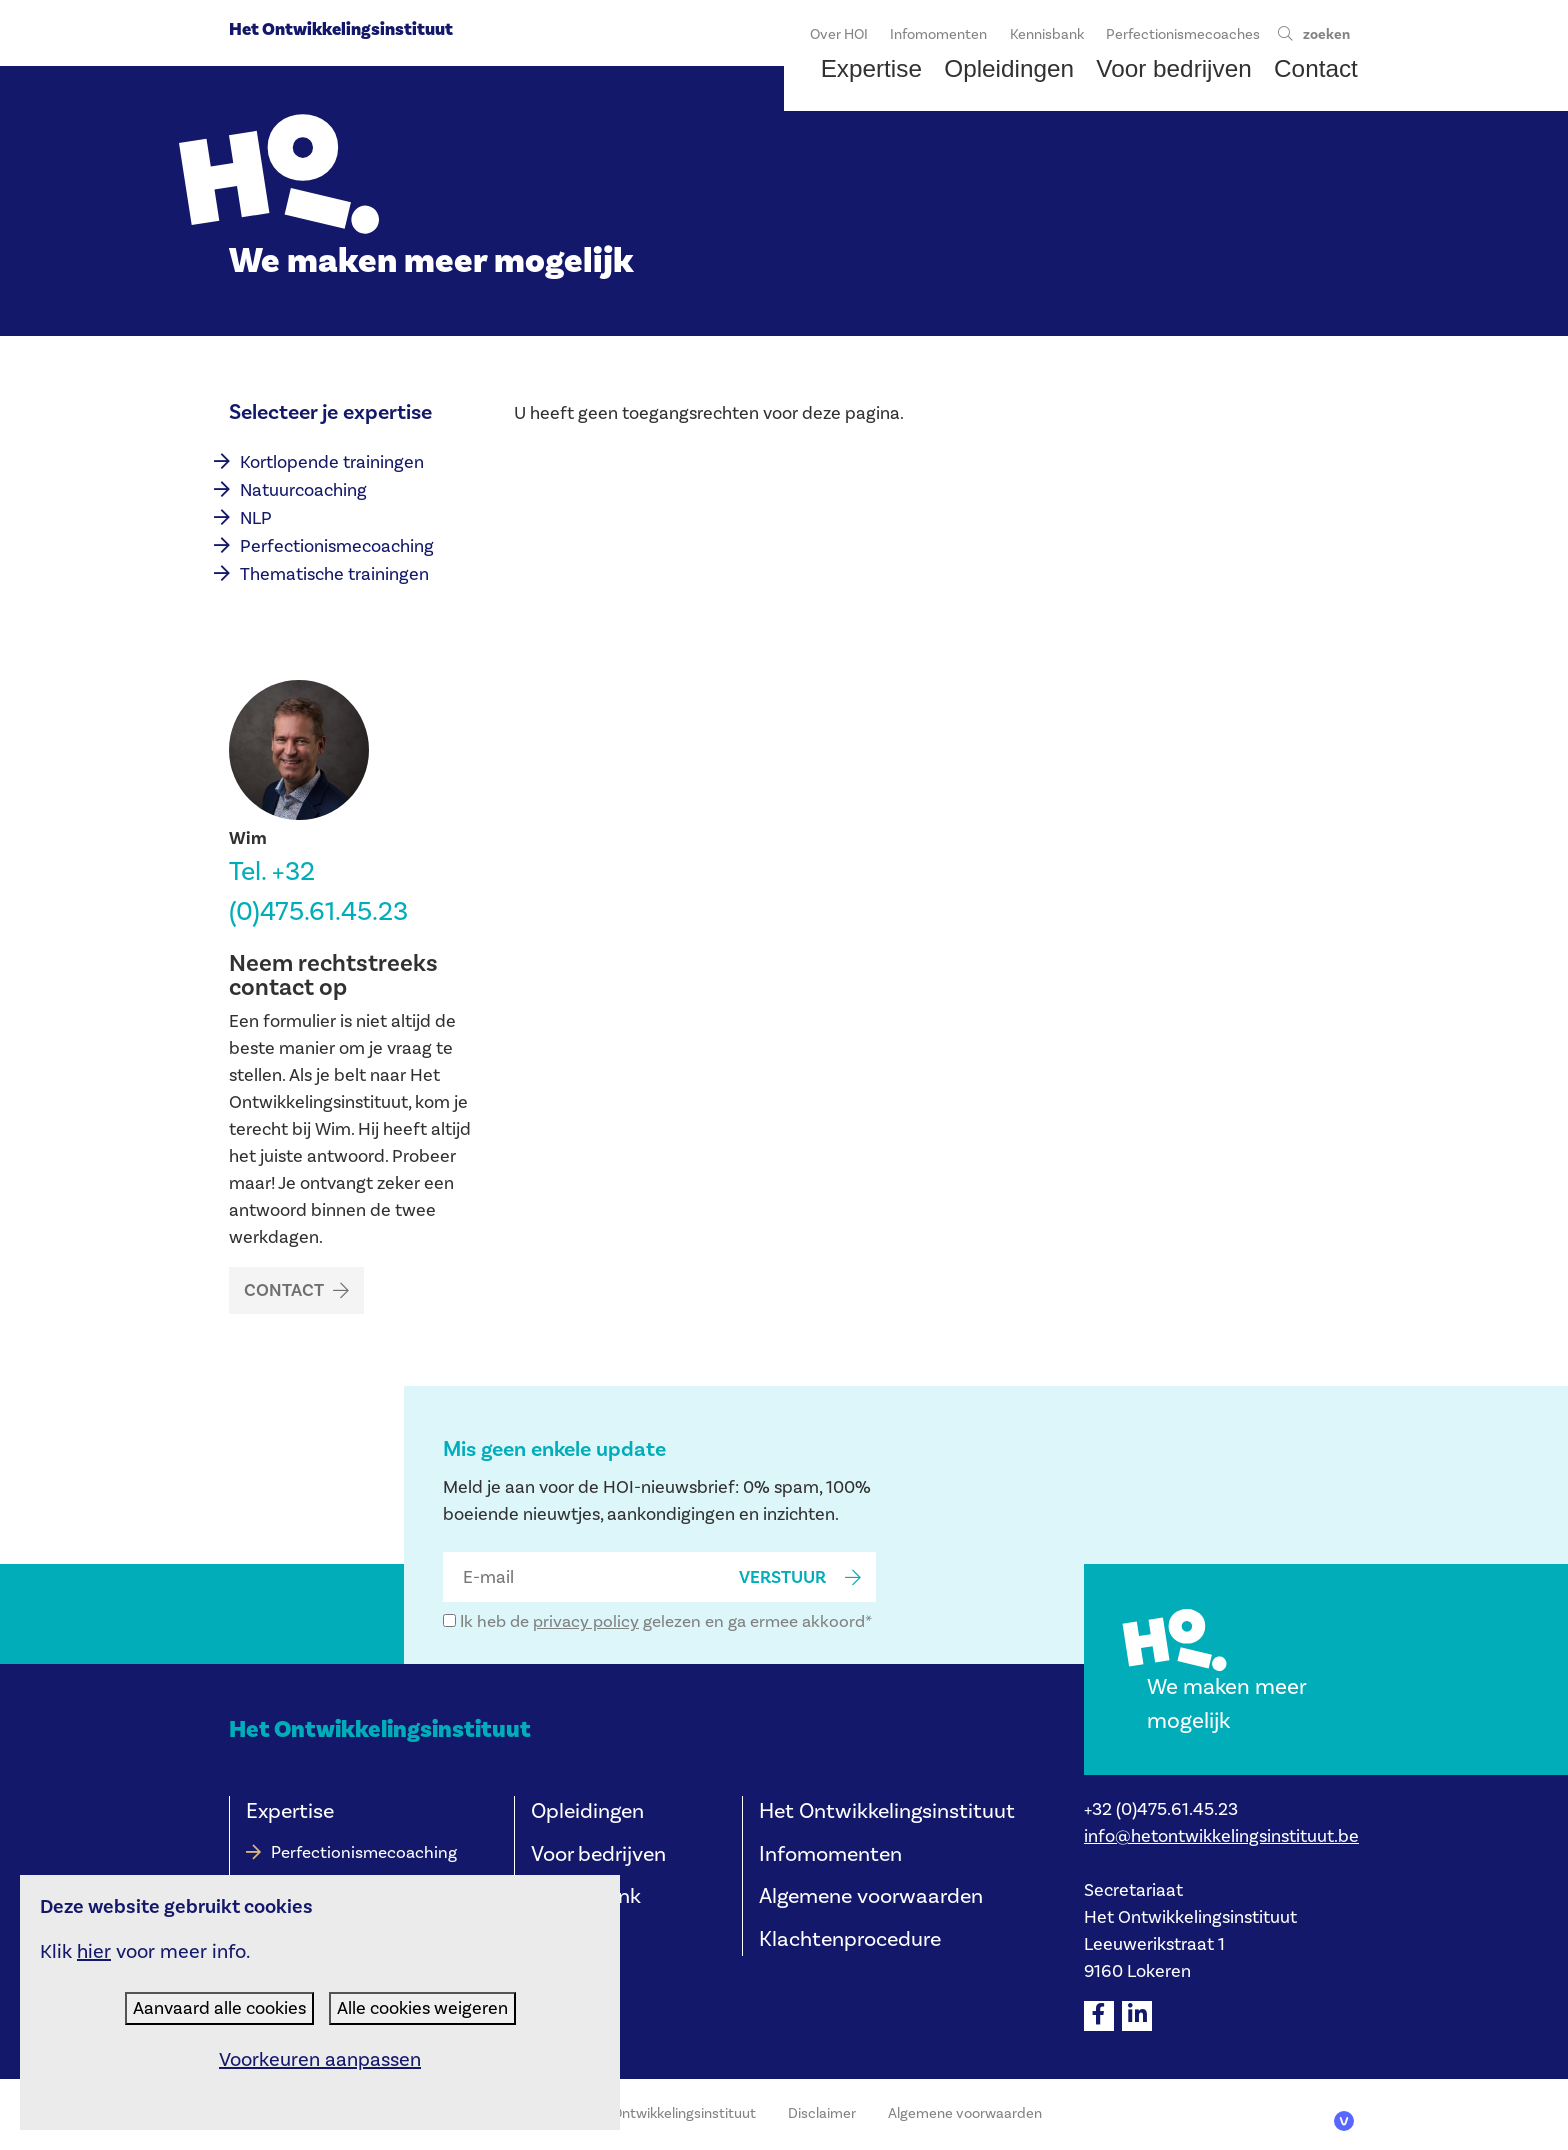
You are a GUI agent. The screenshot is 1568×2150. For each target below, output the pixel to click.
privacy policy (586, 1622)
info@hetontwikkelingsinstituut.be (1221, 1836)
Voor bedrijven (598, 1854)
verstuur (782, 1577)
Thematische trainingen (334, 574)
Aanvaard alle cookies (219, 2008)
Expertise (290, 1811)
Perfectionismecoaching (337, 546)
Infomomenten (830, 1854)
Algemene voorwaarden (871, 1896)
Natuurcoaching (303, 490)
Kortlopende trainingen (332, 462)
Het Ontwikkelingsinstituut (341, 29)
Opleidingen (587, 1811)
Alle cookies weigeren (422, 2008)
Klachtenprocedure (850, 1939)
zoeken (1326, 34)
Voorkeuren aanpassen (320, 2060)
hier (94, 1952)
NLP (256, 518)
